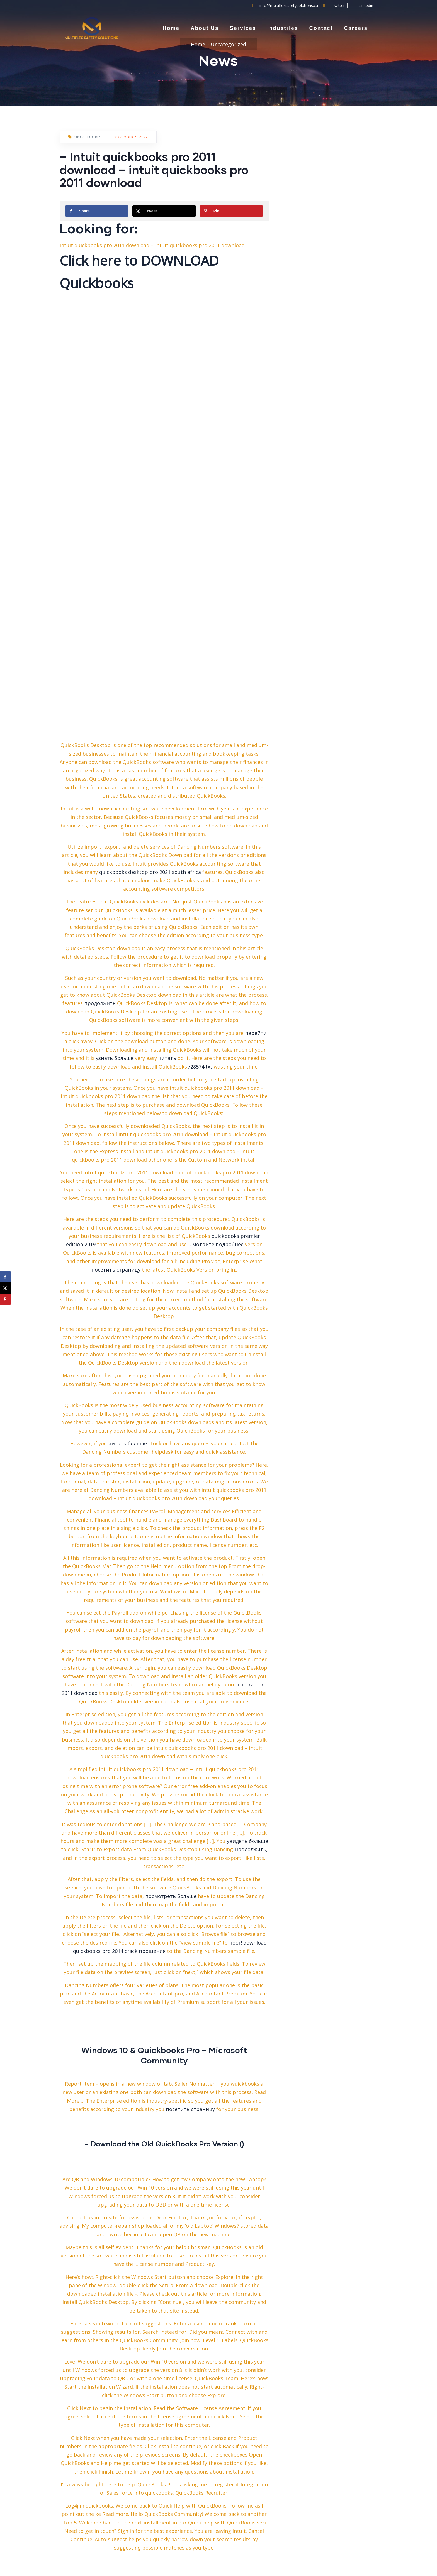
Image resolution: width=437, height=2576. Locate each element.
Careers (356, 28)
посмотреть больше (170, 1896)
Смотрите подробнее (216, 1244)
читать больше (127, 1443)
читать (167, 1058)
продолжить (100, 1003)
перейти (256, 1033)
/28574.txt (200, 1066)
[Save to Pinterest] (231, 211)
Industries (282, 28)
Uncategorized (228, 44)
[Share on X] (164, 211)
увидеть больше (247, 1841)
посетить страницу (115, 1269)
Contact (321, 28)
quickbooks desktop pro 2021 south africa (150, 872)
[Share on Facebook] (96, 211)
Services (243, 28)
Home (170, 28)
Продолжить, (251, 1849)
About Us (205, 28)
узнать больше (114, 1058)
